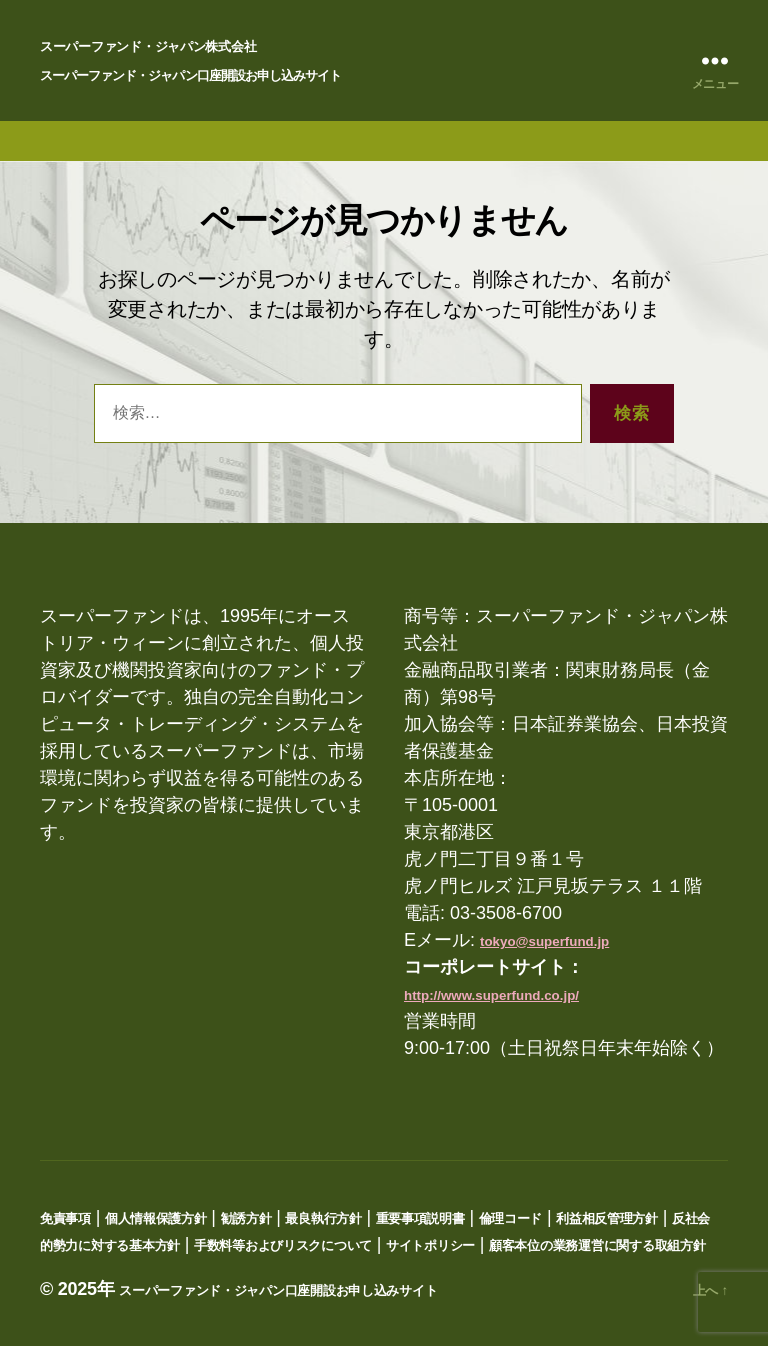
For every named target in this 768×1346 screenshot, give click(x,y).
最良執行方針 (323, 1218)
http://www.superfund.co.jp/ (491, 995)
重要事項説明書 (420, 1218)
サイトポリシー (430, 1245)
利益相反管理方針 (607, 1218)
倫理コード (511, 1218)
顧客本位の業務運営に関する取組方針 (597, 1245)
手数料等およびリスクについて (283, 1245)
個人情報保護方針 (156, 1218)
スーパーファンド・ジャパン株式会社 (148, 46)
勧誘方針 (246, 1218)
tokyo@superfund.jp (544, 941)
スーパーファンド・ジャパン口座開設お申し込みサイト (190, 75)
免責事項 (65, 1218)
